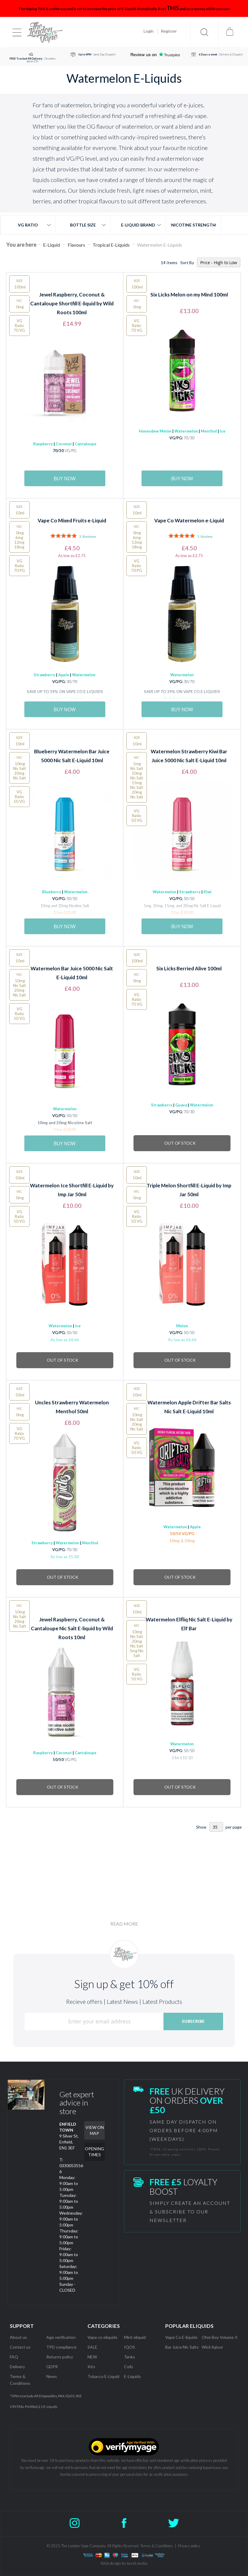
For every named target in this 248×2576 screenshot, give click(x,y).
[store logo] (45, 32)
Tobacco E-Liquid (104, 2376)
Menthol (209, 431)
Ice (222, 431)
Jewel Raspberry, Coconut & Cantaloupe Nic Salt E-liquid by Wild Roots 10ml (72, 1628)
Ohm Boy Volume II (220, 2337)
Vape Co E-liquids (181, 2337)
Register (169, 31)
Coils (128, 2366)
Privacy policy (189, 2545)
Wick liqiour (212, 2346)
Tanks (129, 2356)
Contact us (20, 2346)
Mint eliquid (135, 2337)
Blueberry (51, 891)
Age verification (61, 2337)
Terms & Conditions (156, 2545)
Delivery (17, 2366)
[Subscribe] (193, 2021)
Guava (181, 1105)
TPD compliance (61, 2346)
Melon (182, 1325)
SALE (92, 2346)
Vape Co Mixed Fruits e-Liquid (72, 520)
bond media (137, 2563)
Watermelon (186, 431)
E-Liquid (52, 245)
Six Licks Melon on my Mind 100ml (189, 294)
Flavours (77, 245)
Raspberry (43, 443)
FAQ (14, 2356)
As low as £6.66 (64, 1339)
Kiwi (208, 891)
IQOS (129, 2346)
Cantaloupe (85, 443)
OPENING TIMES (94, 2151)
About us (18, 2337)
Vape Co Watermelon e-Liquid (189, 520)
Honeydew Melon (155, 431)
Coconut (64, 443)
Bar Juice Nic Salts (182, 2346)
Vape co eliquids (102, 2337)
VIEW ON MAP (94, 2130)
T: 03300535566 (71, 2165)
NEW (92, 2356)
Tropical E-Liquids (112, 245)
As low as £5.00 (64, 1556)
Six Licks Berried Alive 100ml (189, 968)
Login (149, 31)
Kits (91, 2366)
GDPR (52, 2366)
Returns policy (59, 2356)
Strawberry (44, 674)
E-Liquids (132, 2376)
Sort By (187, 262)
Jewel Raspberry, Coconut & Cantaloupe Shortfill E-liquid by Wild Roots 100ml (72, 303)
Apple (63, 674)
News (51, 2376)
